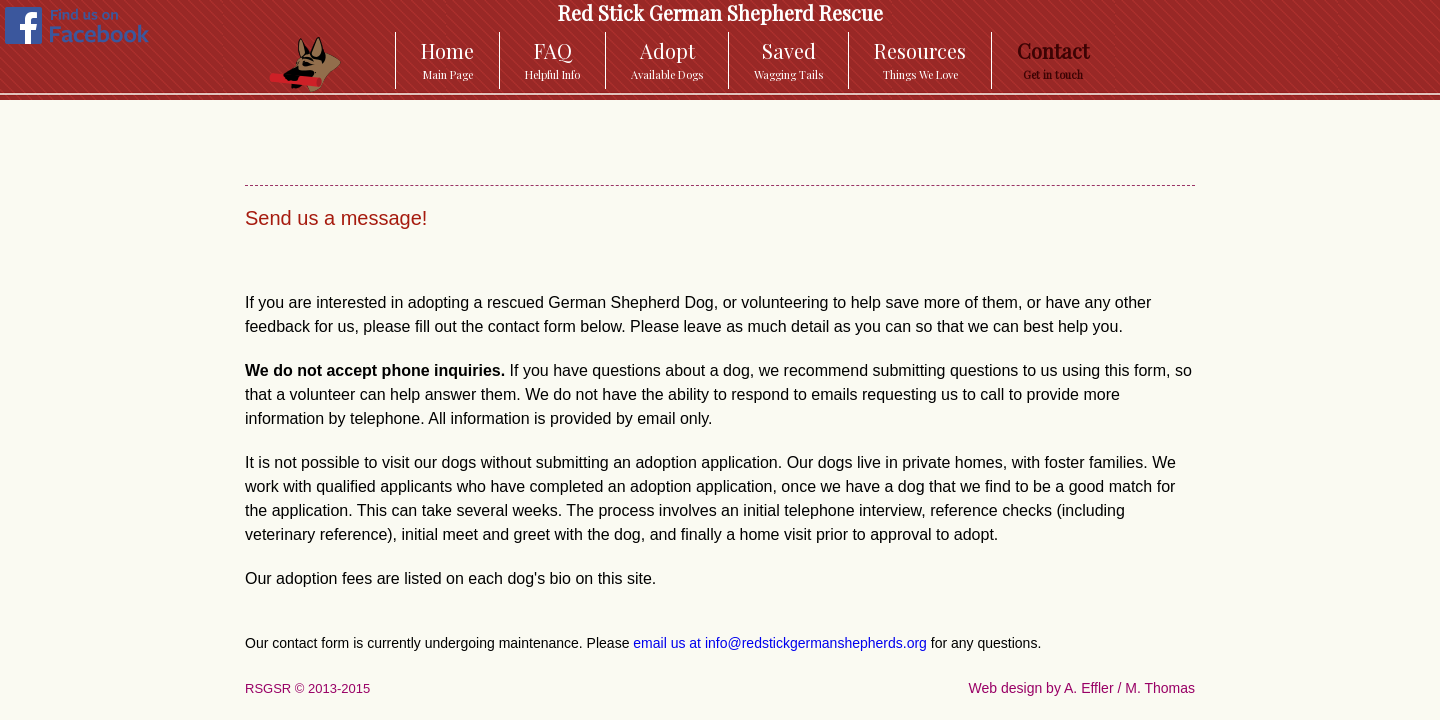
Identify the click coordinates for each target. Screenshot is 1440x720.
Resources (920, 59)
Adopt (667, 59)
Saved (788, 59)
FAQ (552, 59)
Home (447, 59)
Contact (1053, 59)
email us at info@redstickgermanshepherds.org (780, 643)
